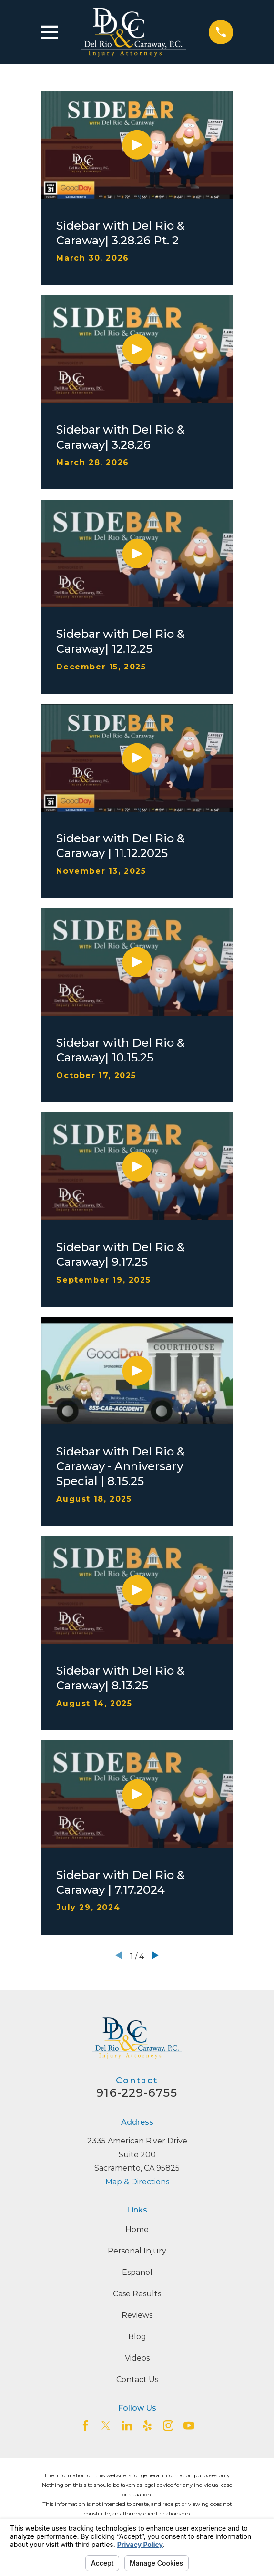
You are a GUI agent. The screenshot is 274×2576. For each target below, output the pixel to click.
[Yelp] (147, 2425)
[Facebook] (85, 2425)
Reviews (137, 2315)
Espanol (137, 2272)
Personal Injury (137, 2250)
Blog (137, 2336)
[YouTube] (188, 2425)
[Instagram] (168, 2425)
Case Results (137, 2293)
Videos (137, 2358)
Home (137, 2229)
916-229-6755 (136, 2093)
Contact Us (137, 2379)
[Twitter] (106, 2425)
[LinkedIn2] (127, 2425)
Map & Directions (137, 2181)
